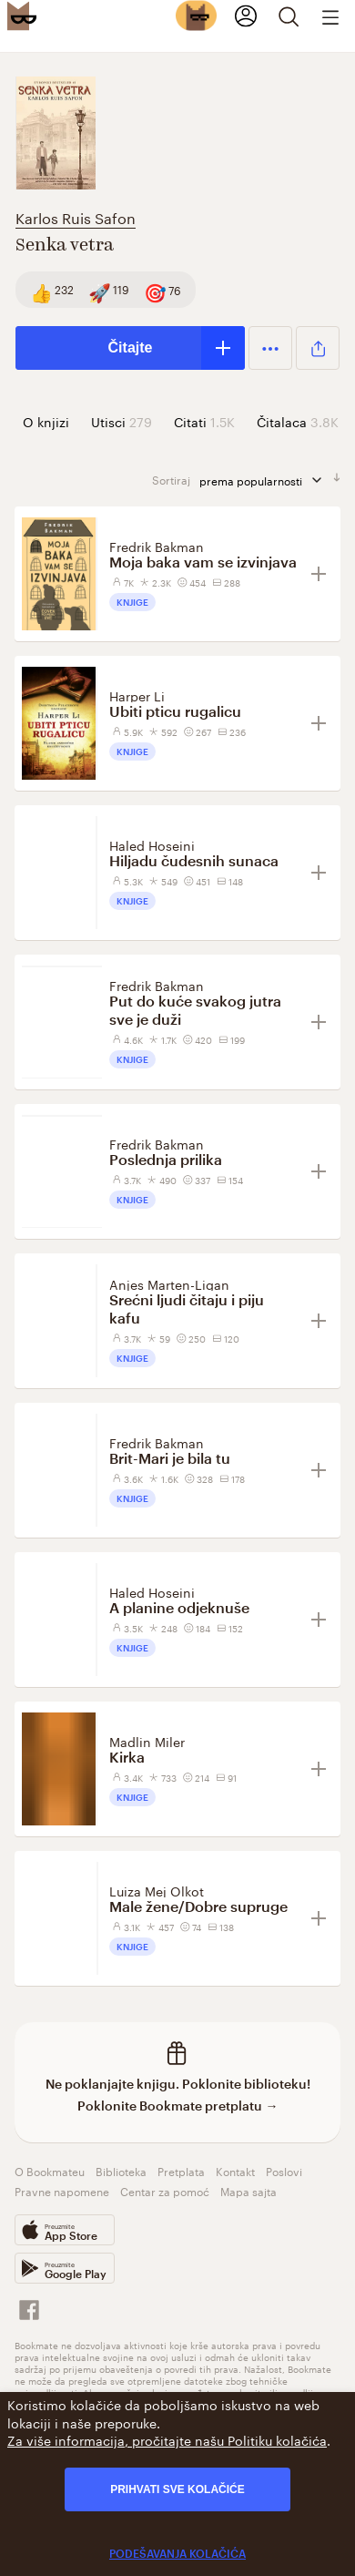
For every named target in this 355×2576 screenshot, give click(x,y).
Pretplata (181, 2170)
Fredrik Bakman (156, 546)
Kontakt (235, 2170)
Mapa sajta (248, 2190)
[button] (270, 348)
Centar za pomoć (164, 2190)
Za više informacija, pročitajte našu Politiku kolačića (167, 2439)
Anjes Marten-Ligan (169, 1283)
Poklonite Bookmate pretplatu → (178, 2105)
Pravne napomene (62, 2190)
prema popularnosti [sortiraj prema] (261, 479)
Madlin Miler (147, 1741)
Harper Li (137, 695)
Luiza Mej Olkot (156, 1890)
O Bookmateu (50, 2170)
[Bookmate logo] (21, 15)
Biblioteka (121, 2170)
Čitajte (130, 347)
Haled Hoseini (152, 844)
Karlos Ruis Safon (75, 216)
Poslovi (284, 2170)
